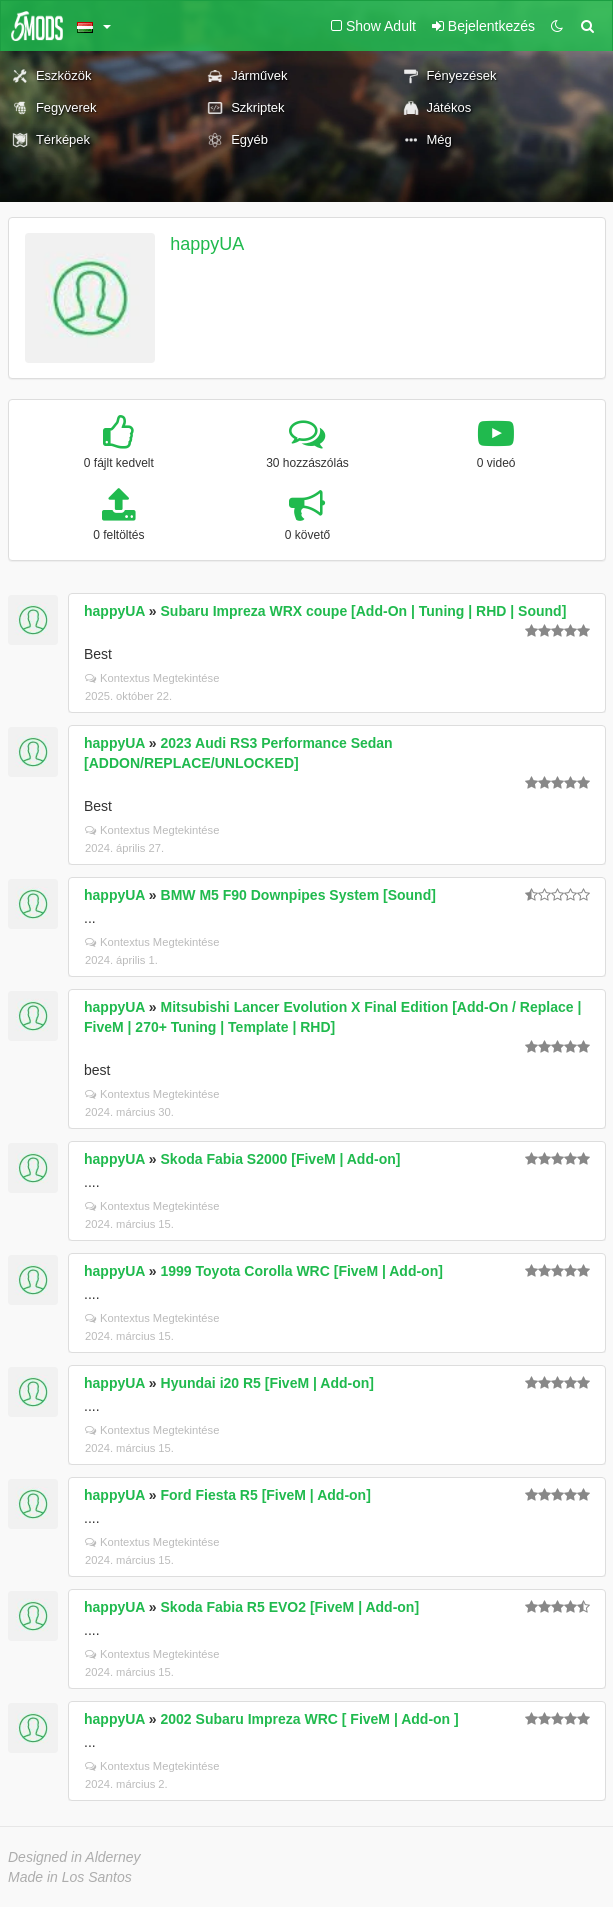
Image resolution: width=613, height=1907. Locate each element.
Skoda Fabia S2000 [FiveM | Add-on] (281, 1159)
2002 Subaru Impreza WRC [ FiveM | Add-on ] (310, 1719)
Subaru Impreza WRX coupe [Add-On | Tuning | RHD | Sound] (364, 611)
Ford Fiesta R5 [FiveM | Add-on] (266, 1495)
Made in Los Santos (70, 1877)
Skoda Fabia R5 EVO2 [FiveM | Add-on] (290, 1607)
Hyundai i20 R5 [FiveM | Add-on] (267, 1383)
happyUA (207, 244)
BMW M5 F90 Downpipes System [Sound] (298, 895)
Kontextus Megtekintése (152, 678)
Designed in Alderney (74, 1857)
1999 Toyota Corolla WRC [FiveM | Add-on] (302, 1271)
